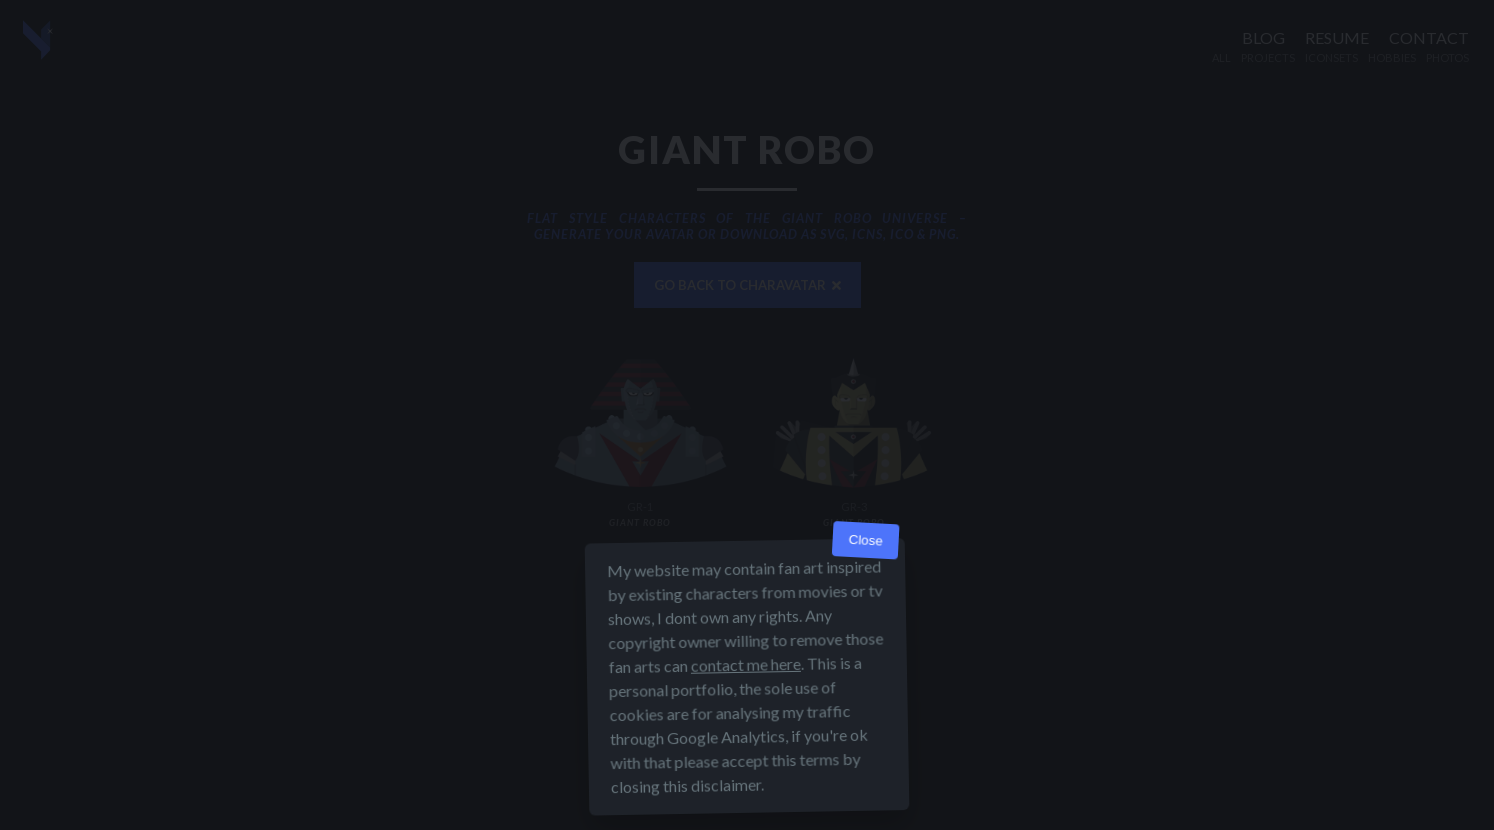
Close (865, 540)
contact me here (746, 664)
